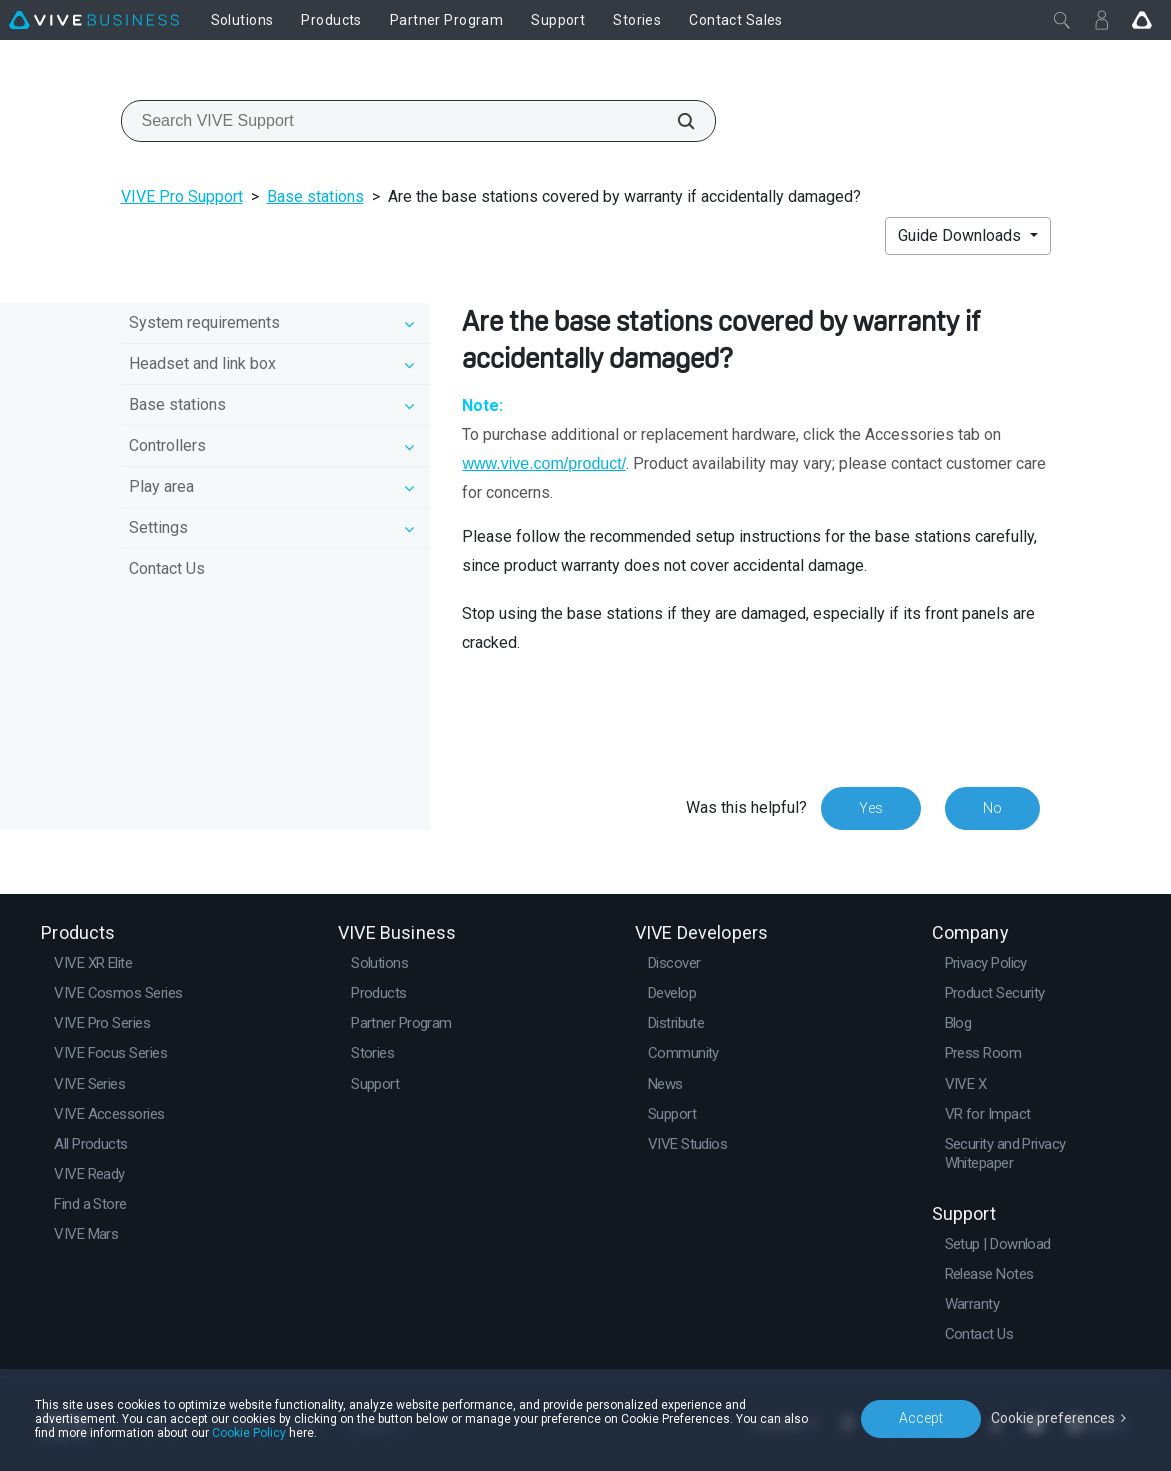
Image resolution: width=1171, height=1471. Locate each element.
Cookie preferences (1053, 1418)
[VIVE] (94, 20)
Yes (871, 808)
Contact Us (167, 568)
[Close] (1062, 20)
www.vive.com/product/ (544, 463)
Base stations (315, 196)
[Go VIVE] (1142, 20)
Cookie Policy (249, 1433)
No (992, 808)
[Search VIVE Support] (675, 121)
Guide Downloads (961, 235)
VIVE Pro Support (182, 196)
